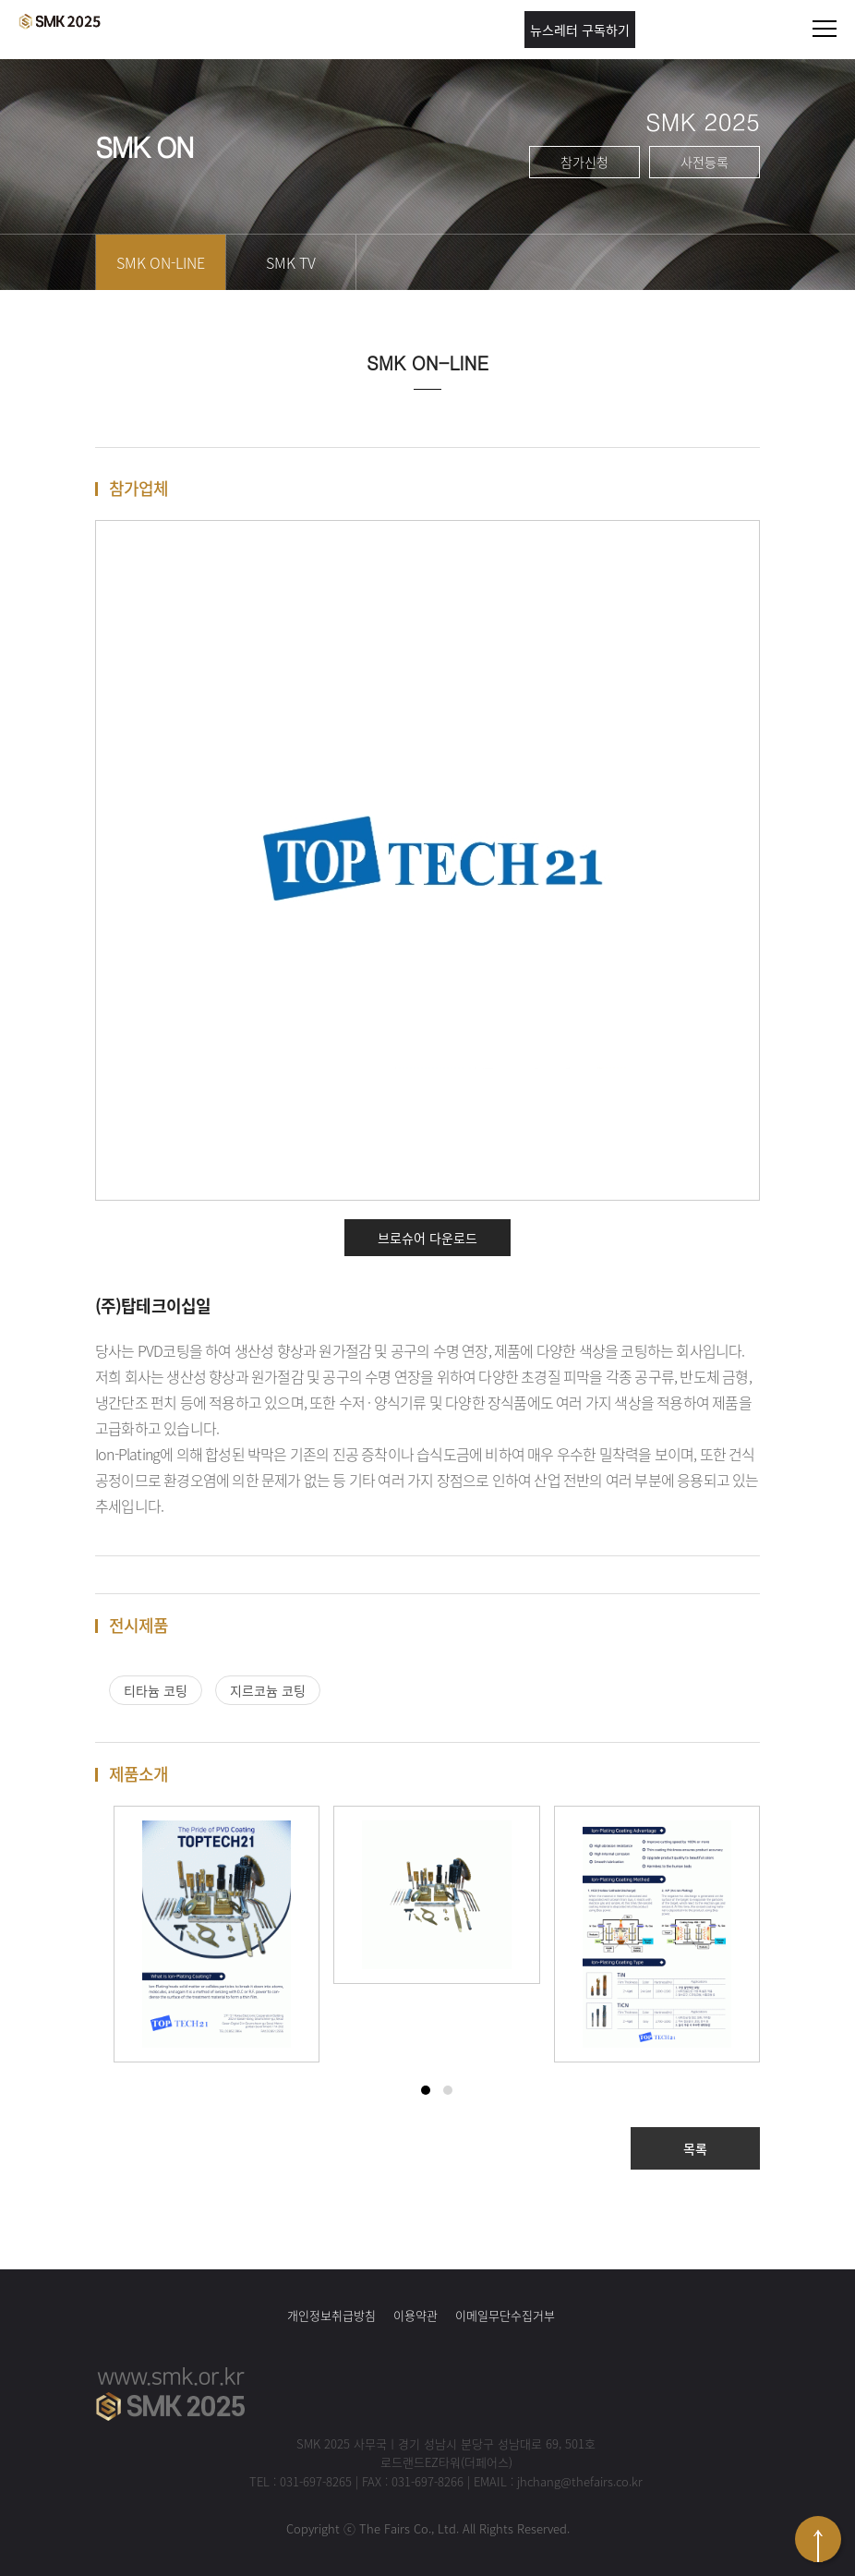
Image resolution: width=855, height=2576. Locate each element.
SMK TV (291, 262)
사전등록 (704, 161)
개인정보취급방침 (331, 2315)
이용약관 (415, 2315)
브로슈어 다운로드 (427, 1237)
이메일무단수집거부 (505, 2315)
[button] (426, 2090)
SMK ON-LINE (160, 262)
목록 (695, 2148)
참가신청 (584, 161)
